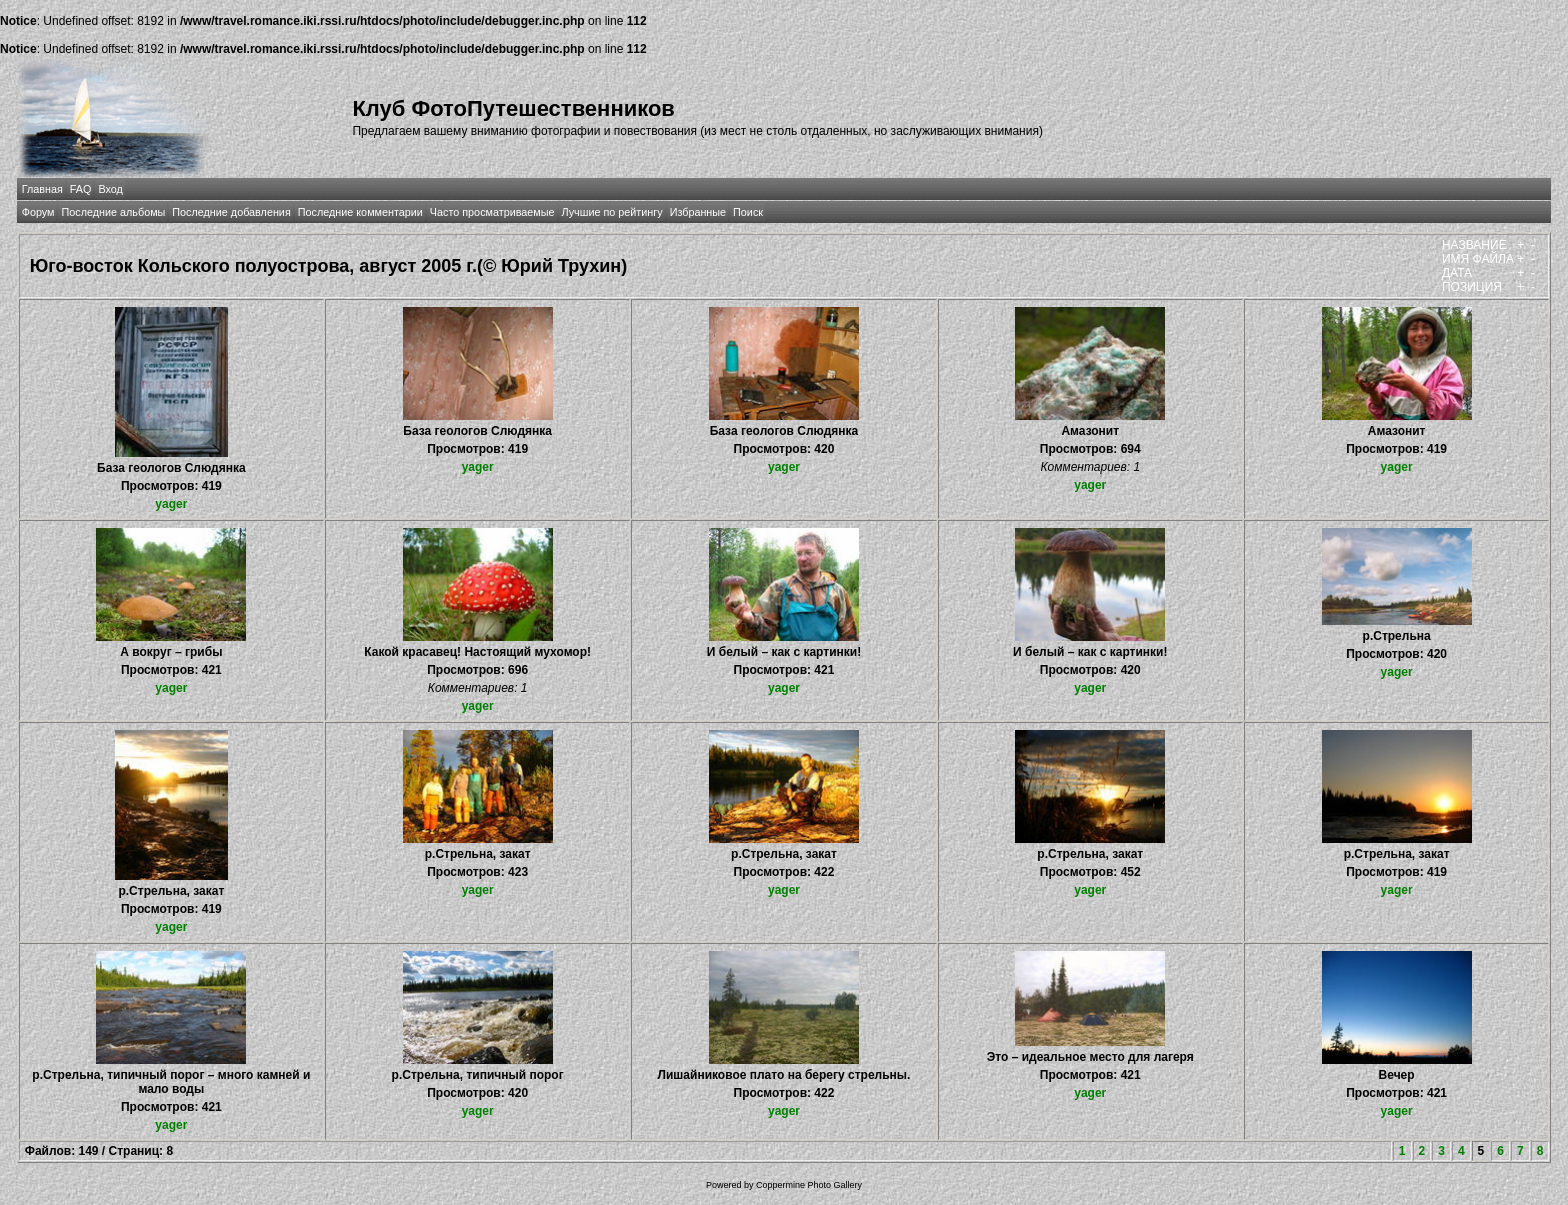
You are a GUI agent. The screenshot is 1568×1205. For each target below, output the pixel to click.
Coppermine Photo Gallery (809, 1185)
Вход (110, 189)
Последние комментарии (360, 212)
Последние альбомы (113, 212)
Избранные (698, 212)
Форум (38, 212)
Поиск (748, 212)
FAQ (81, 189)
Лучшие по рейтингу (612, 212)
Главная (42, 189)
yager (171, 504)
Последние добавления (231, 212)
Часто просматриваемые (492, 212)
